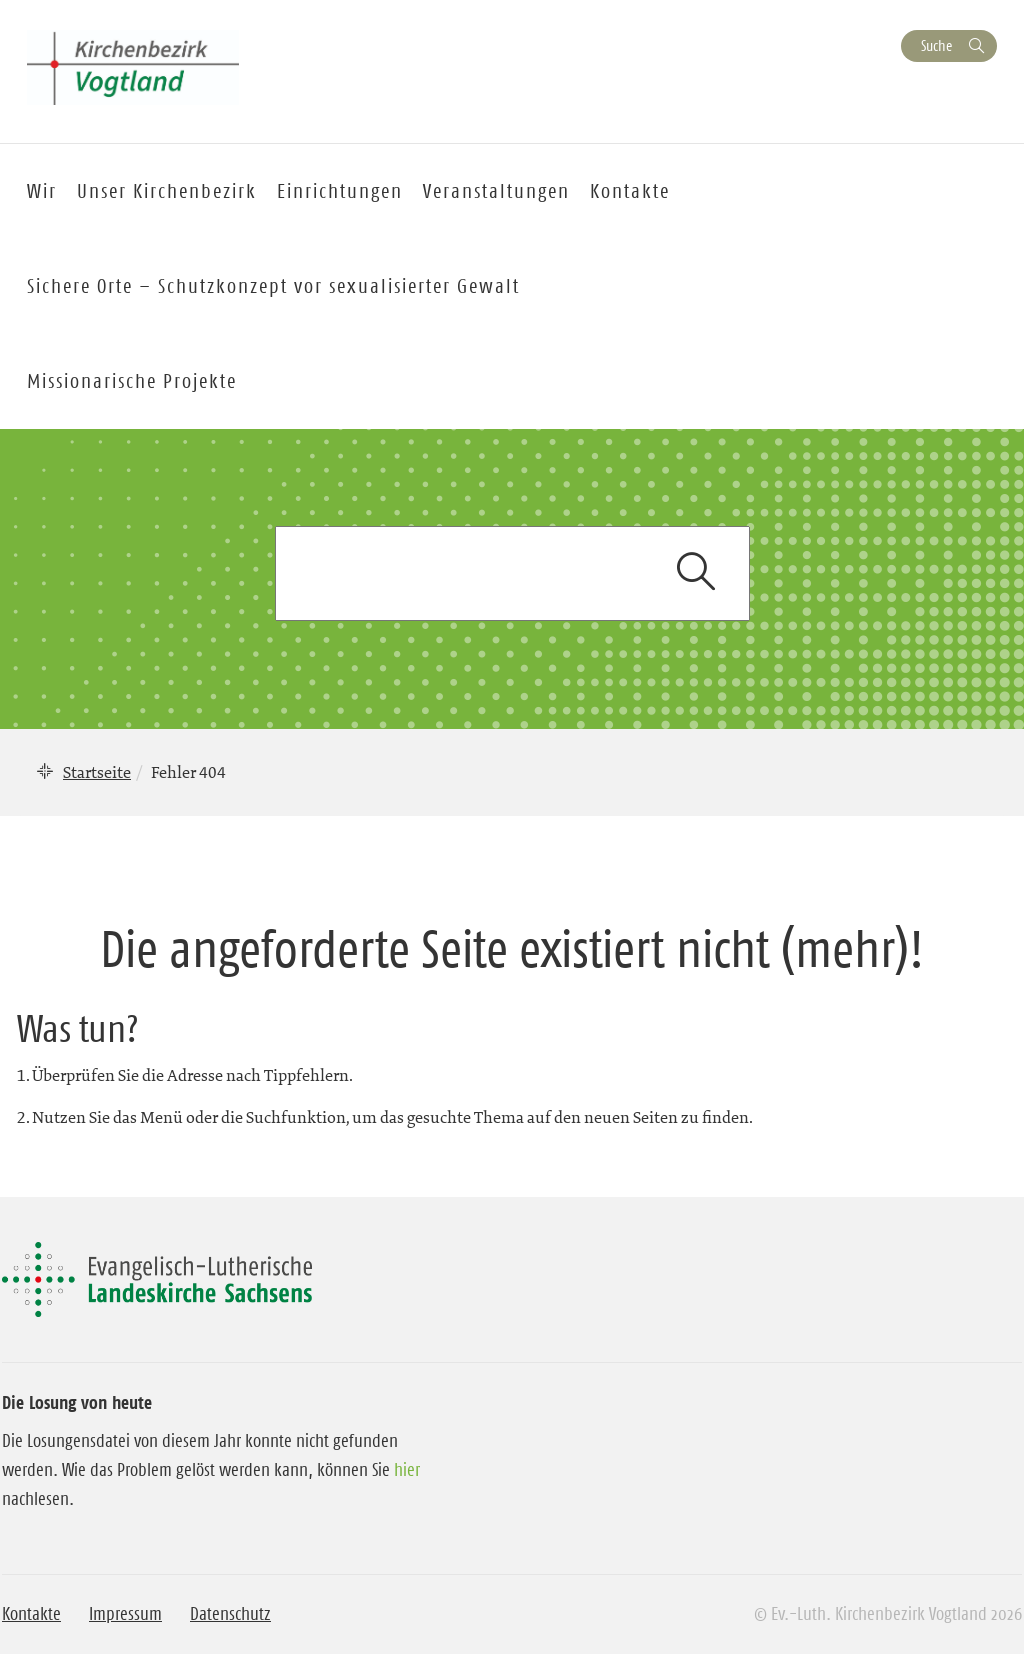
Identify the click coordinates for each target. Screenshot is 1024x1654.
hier (407, 1470)
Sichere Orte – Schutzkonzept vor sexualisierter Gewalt (273, 286)
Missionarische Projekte (132, 381)
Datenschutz (230, 1614)
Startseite (97, 772)
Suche (936, 45)
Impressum (125, 1614)
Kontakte (31, 1614)
